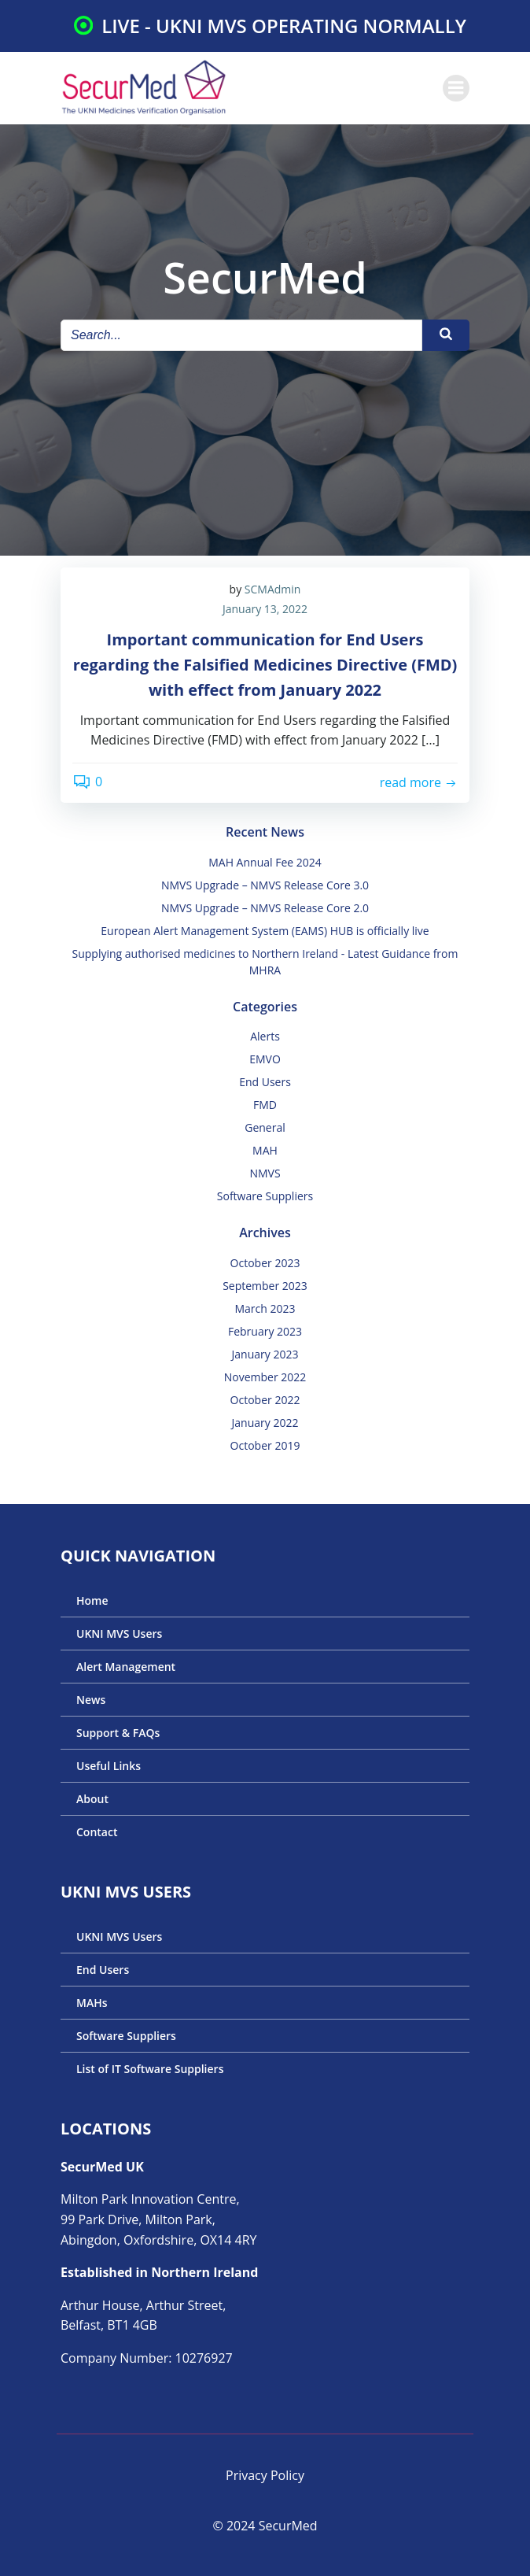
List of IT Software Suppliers (149, 2068)
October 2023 (265, 1262)
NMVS (264, 1173)
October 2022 (265, 1399)
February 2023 (265, 1331)
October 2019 (265, 1445)
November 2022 (265, 1376)
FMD (265, 1104)
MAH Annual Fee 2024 (265, 862)
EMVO (265, 1058)
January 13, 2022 (265, 608)
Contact (96, 1831)
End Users (265, 1081)
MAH (265, 1150)
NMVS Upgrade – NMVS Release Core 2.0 (265, 907)
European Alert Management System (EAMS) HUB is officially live (265, 930)
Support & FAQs (118, 1732)
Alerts (265, 1036)
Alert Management (125, 1666)
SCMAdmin (273, 589)
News (90, 1699)
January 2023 (265, 1354)
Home (92, 1600)
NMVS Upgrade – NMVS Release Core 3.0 (265, 885)
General (265, 1127)
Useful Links (108, 1765)
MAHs (92, 2002)
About (92, 1798)
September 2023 (265, 1285)
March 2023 (264, 1308)
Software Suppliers (265, 1195)
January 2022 (265, 1422)
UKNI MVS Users (119, 1633)
